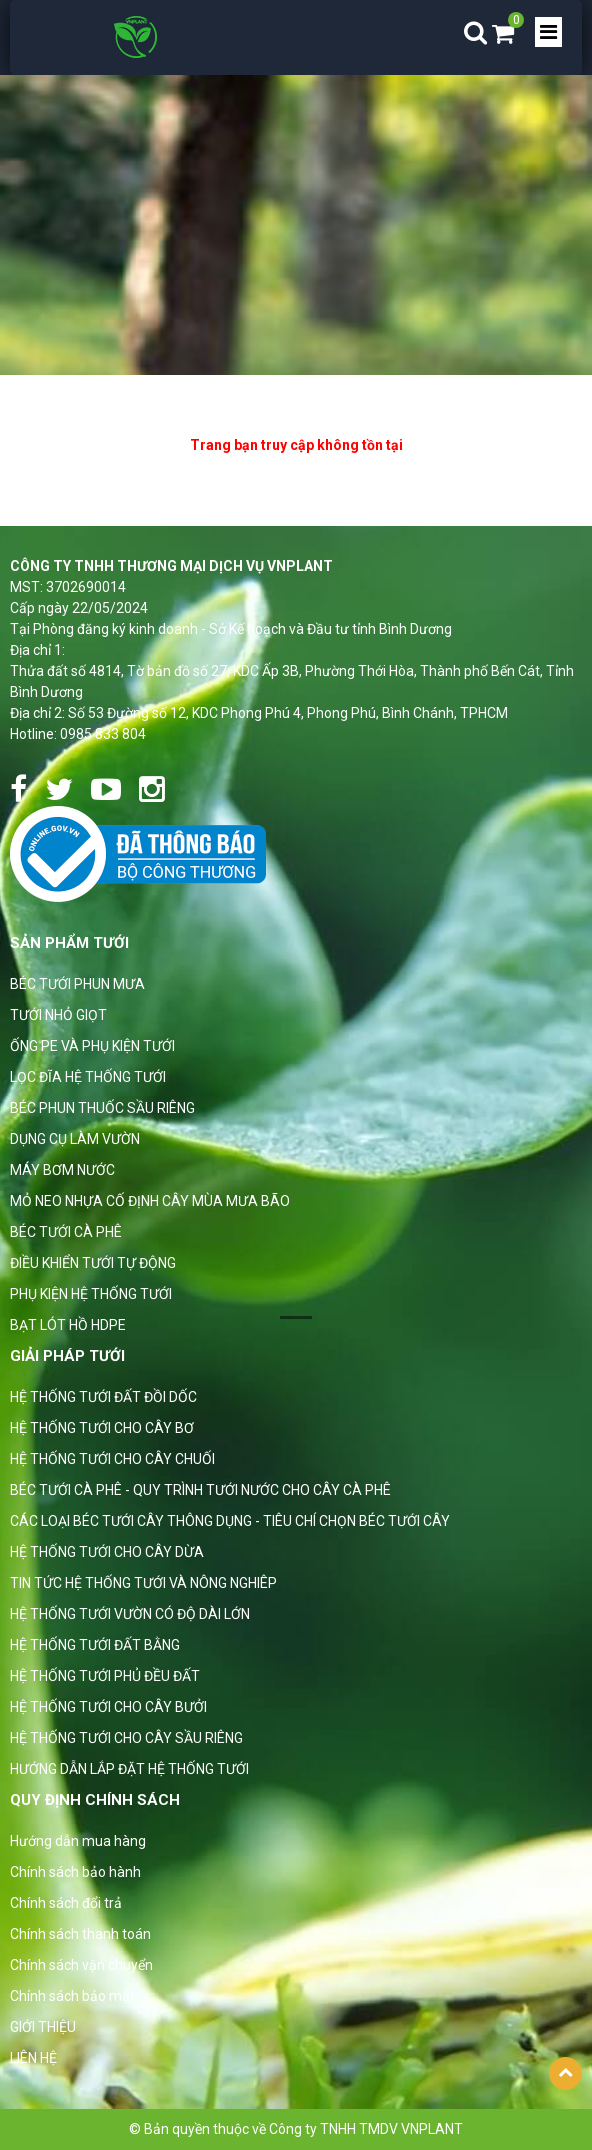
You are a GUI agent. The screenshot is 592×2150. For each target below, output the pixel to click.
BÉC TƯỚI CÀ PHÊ (66, 1232)
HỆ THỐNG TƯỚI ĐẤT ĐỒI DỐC (103, 1397)
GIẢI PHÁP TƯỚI (67, 1356)
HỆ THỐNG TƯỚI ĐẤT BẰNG (95, 1645)
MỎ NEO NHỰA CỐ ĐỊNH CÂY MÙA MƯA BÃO (150, 1201)
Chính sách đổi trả (66, 1903)
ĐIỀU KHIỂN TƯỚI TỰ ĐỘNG (93, 1263)
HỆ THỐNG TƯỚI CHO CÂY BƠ (102, 1428)
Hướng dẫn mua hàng (78, 1841)
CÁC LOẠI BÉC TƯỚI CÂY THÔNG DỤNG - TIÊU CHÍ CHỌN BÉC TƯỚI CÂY (230, 1521)
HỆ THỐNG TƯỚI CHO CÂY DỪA (107, 1552)
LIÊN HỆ (33, 2058)
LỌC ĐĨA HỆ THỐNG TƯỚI (88, 1077)
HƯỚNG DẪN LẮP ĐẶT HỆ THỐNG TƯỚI (129, 1769)
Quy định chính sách (95, 1800)
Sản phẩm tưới (69, 943)
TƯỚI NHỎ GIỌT (58, 1015)
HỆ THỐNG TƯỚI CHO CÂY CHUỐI (112, 1459)
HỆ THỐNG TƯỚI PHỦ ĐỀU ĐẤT (105, 1676)
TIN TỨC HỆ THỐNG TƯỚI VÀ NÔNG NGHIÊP (143, 1583)
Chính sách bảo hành (75, 1872)
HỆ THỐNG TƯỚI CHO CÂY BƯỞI (108, 1707)
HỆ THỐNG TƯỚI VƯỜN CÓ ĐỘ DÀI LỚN (130, 1614)
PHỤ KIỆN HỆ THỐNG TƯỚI (91, 1294)
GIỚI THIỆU (43, 2027)
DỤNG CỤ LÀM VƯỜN (75, 1139)
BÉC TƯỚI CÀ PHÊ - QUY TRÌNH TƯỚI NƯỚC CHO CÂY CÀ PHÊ (200, 1490)
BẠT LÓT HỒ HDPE (68, 1325)
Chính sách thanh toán (80, 1934)
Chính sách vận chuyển (81, 1965)
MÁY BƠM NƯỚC (62, 1170)
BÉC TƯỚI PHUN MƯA (77, 984)
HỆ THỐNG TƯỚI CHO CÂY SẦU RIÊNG (126, 1738)
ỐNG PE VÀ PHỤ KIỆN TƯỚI (92, 1046)
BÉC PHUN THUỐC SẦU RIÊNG (102, 1108)
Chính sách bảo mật (72, 1996)
